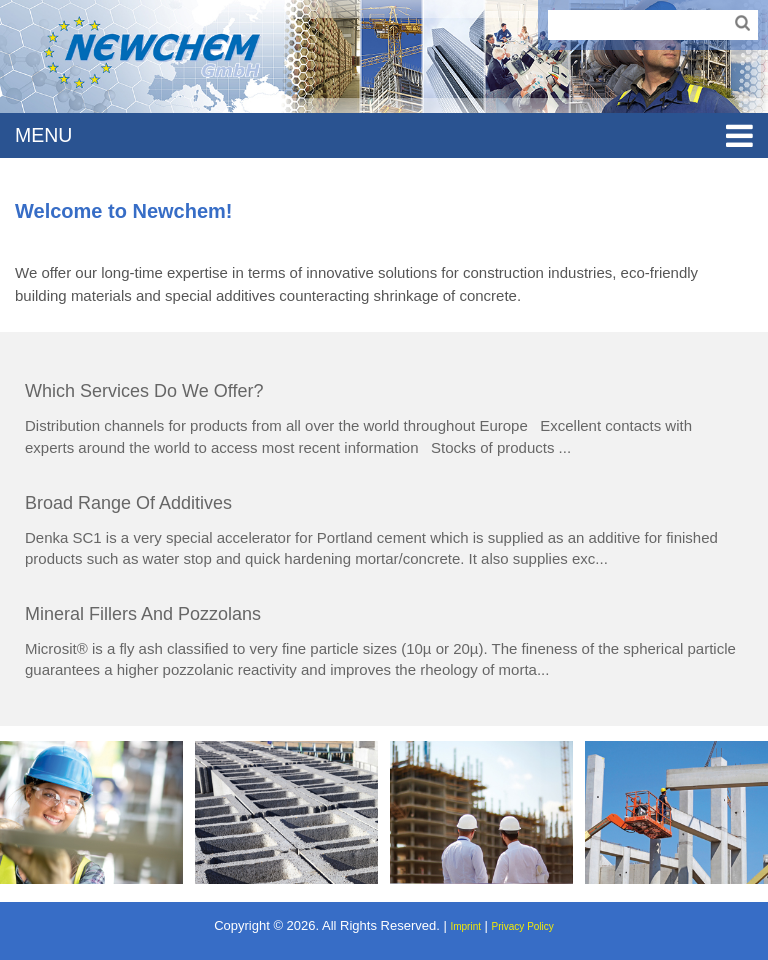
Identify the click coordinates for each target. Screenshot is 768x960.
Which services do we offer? (144, 391)
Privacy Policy (523, 926)
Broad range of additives (128, 503)
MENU (384, 135)
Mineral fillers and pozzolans (143, 614)
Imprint (465, 926)
